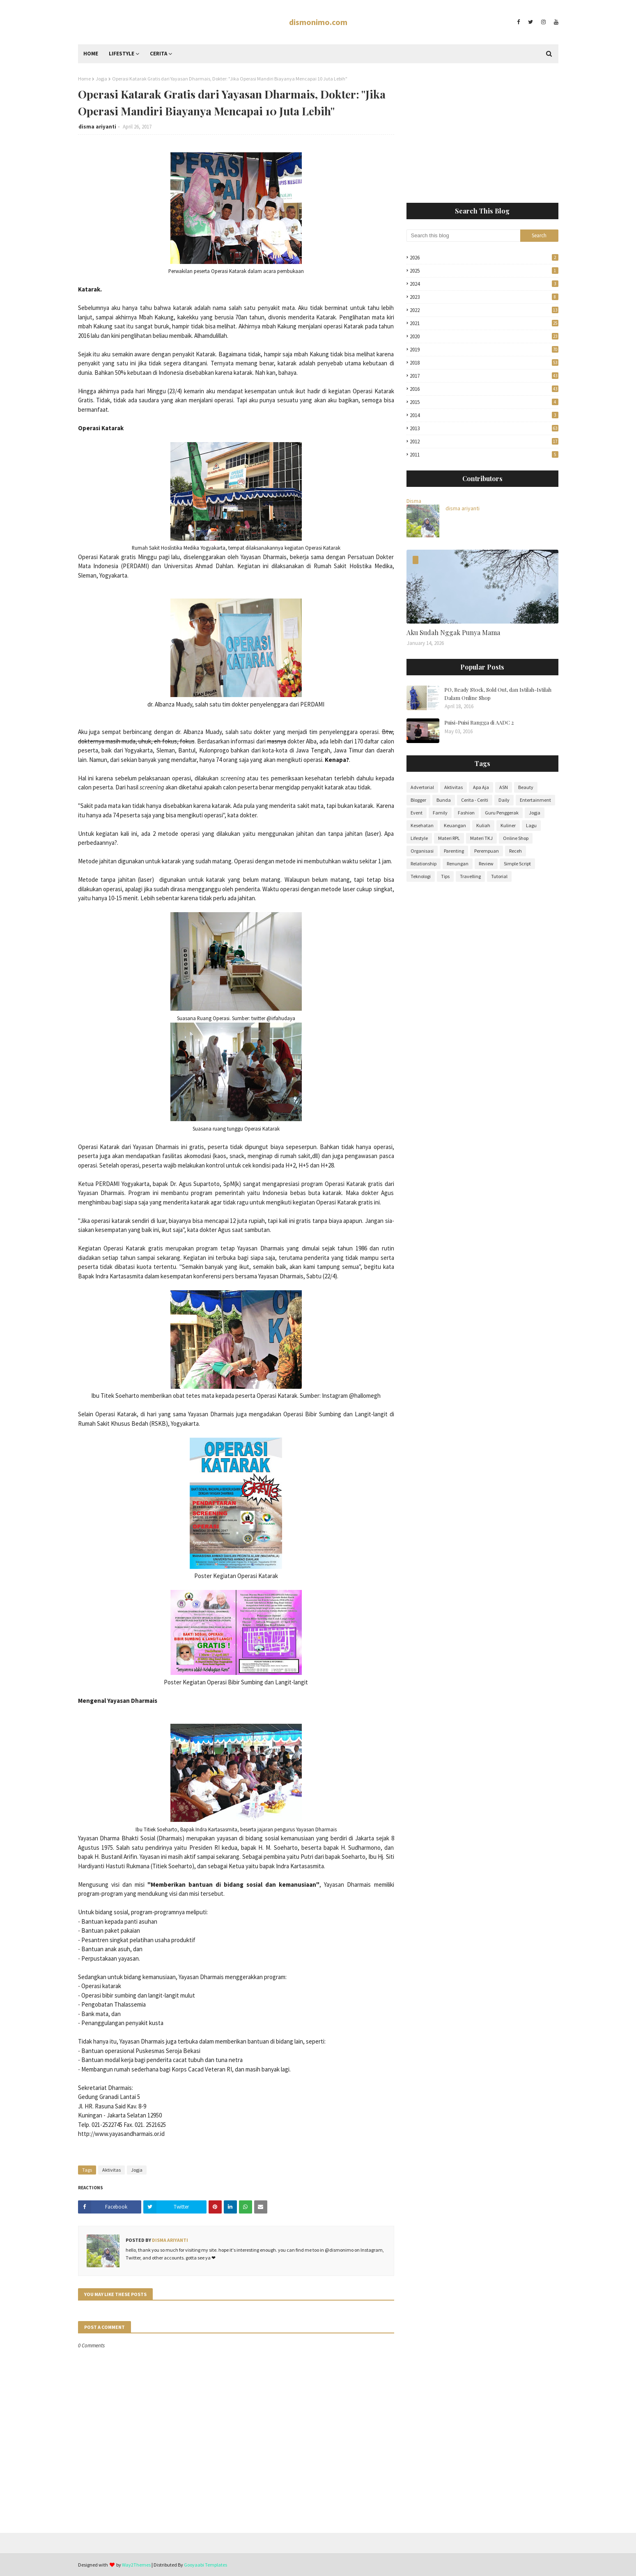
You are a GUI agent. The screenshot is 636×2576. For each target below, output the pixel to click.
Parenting (454, 851)
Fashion (466, 813)
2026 (484, 257)
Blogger (418, 800)
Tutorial (499, 876)
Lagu (531, 825)
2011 (484, 454)
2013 (484, 428)
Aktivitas (111, 2170)
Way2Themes (136, 2565)
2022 (484, 310)
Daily (504, 800)
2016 (484, 388)
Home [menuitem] (90, 53)
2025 (484, 270)
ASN (503, 787)
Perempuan (486, 851)
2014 (484, 415)
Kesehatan (422, 825)
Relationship (423, 863)
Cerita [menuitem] (158, 53)
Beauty (525, 787)
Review (486, 863)
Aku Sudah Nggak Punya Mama (453, 632)
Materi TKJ (481, 838)
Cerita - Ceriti (474, 800)
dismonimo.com (318, 22)
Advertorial (422, 787)
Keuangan (455, 825)
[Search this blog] (463, 235)
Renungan (457, 863)
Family (440, 813)
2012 (484, 441)
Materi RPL (449, 838)
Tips (445, 876)
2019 (484, 349)
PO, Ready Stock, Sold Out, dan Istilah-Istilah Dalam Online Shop (497, 693)
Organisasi (422, 851)
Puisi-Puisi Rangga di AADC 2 (479, 722)
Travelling (470, 876)
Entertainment (535, 800)
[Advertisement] (482, 133)
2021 (484, 323)
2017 (484, 375)
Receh (515, 851)
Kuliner (508, 825)
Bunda (443, 800)
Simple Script (517, 863)
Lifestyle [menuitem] (121, 53)
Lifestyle (419, 838)
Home (84, 79)
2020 (484, 336)
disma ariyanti (97, 126)
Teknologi (421, 876)
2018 (484, 362)
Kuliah (483, 825)
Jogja (101, 79)
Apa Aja (481, 787)
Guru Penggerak (502, 813)
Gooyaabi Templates (205, 2565)
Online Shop (515, 838)
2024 (484, 283)
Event (416, 813)
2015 (484, 402)
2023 (484, 297)
